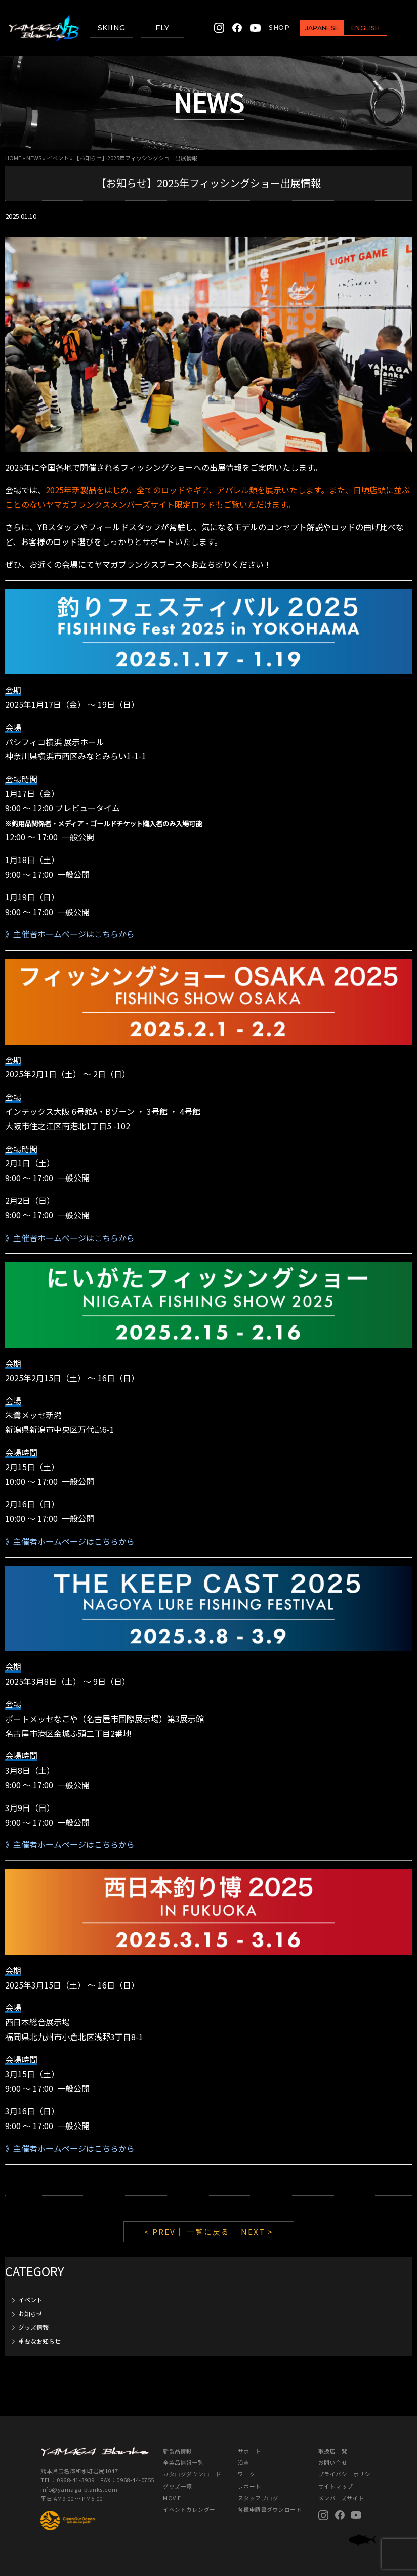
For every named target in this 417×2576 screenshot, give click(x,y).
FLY (162, 28)
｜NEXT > (252, 2231)
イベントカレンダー (189, 2509)
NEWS (33, 158)
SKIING (112, 28)
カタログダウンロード (192, 2474)
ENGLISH (354, 28)
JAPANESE (311, 28)
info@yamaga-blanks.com (79, 2489)
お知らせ (30, 2313)
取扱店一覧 (333, 2451)
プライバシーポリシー (347, 2474)
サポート (249, 2451)
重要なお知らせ (39, 2341)
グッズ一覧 (177, 2486)
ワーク (247, 2474)
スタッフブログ (258, 2498)
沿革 (243, 2462)
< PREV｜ (165, 2231)
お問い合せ (333, 2462)
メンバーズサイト (341, 2498)
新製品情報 (177, 2451)
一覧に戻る (208, 2231)
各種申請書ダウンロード (270, 2509)
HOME (13, 158)
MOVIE (172, 2498)
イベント (58, 158)
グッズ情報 (33, 2327)
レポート (249, 2486)
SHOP (268, 27)
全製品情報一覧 (183, 2462)
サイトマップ (335, 2486)
